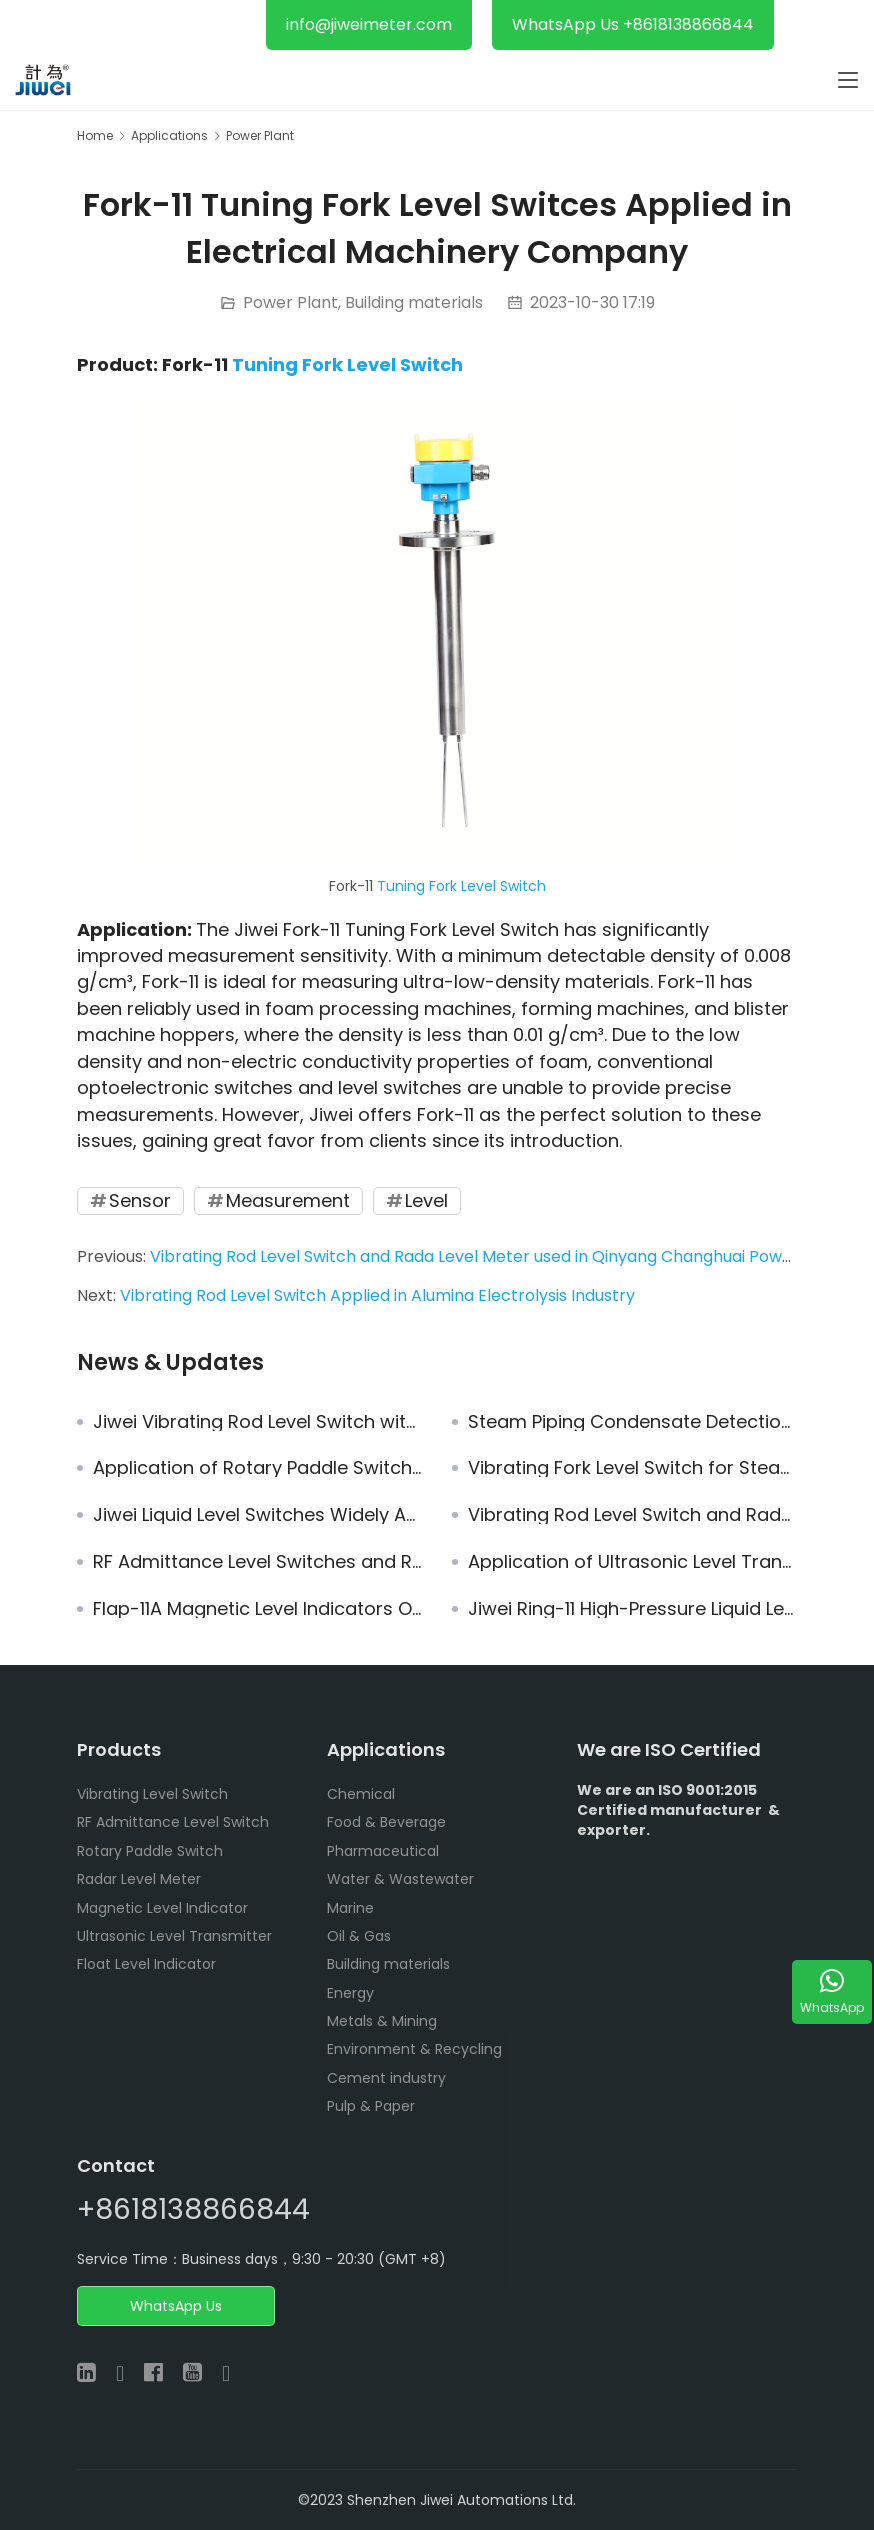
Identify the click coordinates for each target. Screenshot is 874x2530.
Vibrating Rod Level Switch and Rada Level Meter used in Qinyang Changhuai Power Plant (497, 1256)
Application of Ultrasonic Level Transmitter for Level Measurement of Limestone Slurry (632, 1562)
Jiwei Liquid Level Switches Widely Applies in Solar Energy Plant (257, 1515)
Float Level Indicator (146, 1964)
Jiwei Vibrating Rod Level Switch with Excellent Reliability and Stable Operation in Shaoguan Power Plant (257, 1422)
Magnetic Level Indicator (162, 1908)
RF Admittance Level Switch (173, 1822)
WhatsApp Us (176, 2306)
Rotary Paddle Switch (150, 1851)
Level (426, 1200)
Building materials (414, 302)
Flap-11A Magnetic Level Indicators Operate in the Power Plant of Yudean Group (257, 1609)
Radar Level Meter (139, 1879)
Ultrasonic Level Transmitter (174, 1936)
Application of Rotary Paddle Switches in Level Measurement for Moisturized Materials (257, 1468)
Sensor (140, 1200)
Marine (350, 1908)
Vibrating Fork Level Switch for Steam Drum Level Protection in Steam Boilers (632, 1468)
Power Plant (290, 302)
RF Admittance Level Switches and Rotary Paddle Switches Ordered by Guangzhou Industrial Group (257, 1562)
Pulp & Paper (371, 2106)
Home (95, 135)
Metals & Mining (382, 2021)
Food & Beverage (386, 1822)
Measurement (288, 1200)
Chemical (361, 1794)
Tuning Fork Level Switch (347, 364)
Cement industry (386, 2078)
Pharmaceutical (383, 1851)
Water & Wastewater (400, 1879)
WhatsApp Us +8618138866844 (633, 24)
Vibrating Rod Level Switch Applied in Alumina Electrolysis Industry (377, 1295)
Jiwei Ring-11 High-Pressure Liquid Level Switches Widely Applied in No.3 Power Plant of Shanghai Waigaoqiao (632, 1609)
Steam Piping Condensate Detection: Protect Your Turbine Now (632, 1422)
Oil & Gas (359, 1936)
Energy (350, 1993)
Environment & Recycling (414, 2049)
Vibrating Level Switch (152, 1794)
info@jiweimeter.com (369, 24)
